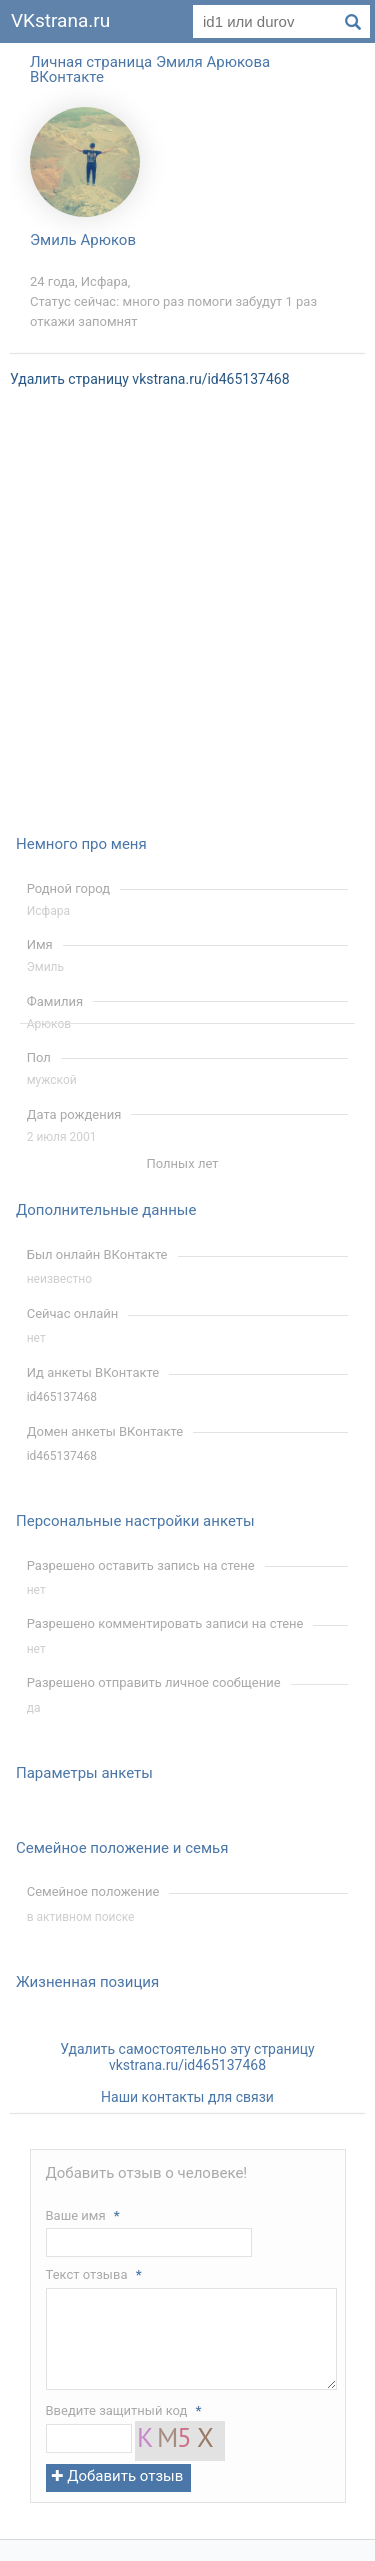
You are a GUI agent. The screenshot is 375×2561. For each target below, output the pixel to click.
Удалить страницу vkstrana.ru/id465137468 (150, 379)
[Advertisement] (187, 624)
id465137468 (62, 1397)
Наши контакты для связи (187, 2097)
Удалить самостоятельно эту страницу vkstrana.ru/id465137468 (187, 2057)
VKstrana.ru (60, 20)
